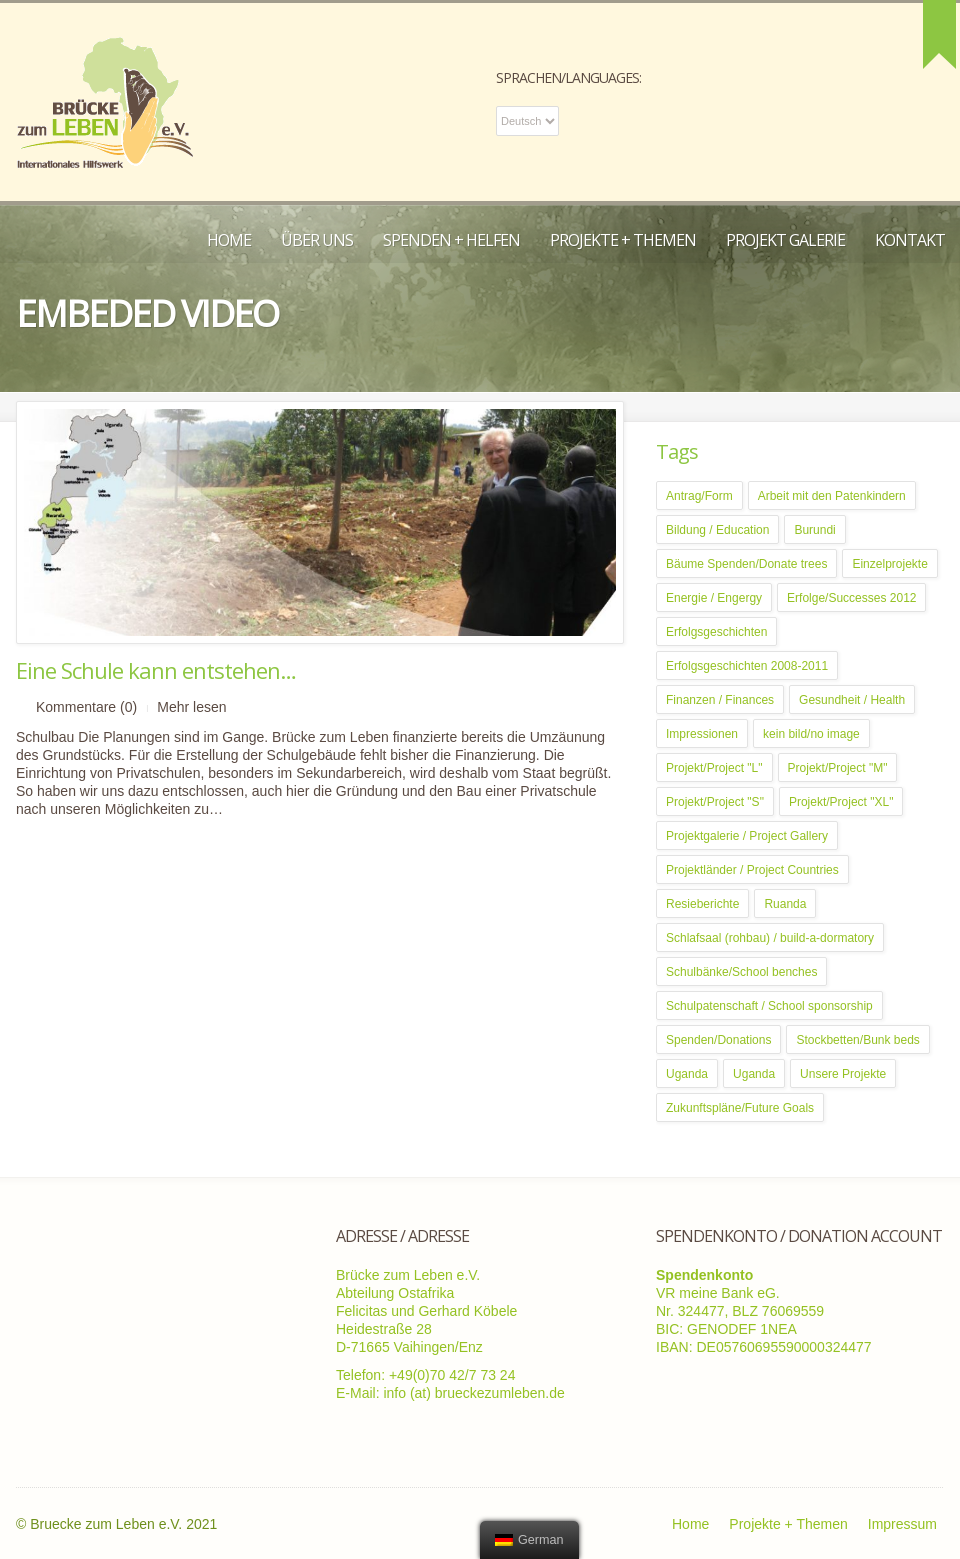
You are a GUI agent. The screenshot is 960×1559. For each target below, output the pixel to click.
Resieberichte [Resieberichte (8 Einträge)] (702, 904)
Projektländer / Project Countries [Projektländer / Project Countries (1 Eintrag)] (752, 870)
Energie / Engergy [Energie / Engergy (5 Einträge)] (714, 598)
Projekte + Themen (623, 240)
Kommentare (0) (86, 707)
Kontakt (910, 240)
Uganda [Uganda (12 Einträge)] (754, 1074)
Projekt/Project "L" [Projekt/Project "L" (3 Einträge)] (714, 768)
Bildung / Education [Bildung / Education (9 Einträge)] (717, 530)
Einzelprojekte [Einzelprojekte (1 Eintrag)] (889, 564)
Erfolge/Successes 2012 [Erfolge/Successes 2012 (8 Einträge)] (851, 598)
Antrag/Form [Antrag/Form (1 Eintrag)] (699, 496)
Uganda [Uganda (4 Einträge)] (687, 1074)
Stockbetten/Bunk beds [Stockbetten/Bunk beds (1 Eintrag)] (857, 1040)
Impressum (902, 1524)
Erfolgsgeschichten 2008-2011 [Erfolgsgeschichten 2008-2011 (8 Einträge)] (747, 666)
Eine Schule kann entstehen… (156, 670)
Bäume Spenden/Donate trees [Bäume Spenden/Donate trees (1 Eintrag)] (746, 564)
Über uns (317, 240)
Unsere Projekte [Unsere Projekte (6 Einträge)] (843, 1074)
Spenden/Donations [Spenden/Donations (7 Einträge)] (718, 1040)
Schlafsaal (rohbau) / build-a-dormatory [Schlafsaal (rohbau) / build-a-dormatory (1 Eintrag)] (770, 938)
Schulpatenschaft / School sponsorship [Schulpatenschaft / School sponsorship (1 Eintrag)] (769, 1006)
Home (229, 240)
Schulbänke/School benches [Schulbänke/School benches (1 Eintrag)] (741, 972)
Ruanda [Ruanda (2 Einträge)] (785, 904)
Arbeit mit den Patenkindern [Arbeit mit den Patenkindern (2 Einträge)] (832, 496)
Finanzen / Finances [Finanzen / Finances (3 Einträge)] (720, 700)
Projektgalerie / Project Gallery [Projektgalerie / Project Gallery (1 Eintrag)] (747, 836)
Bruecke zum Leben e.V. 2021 (123, 1524)
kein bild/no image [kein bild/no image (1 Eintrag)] (811, 734)
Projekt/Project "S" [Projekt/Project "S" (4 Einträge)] (715, 802)
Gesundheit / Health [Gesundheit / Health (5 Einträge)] (852, 700)
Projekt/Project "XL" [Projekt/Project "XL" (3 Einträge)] (841, 802)
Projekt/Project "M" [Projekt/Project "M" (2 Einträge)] (838, 768)
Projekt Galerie (785, 240)
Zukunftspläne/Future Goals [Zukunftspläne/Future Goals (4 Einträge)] (740, 1108)
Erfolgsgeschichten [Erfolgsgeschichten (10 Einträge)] (716, 632)
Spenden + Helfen (451, 240)
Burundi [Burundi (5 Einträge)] (814, 530)
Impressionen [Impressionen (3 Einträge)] (702, 734)
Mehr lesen (191, 707)
